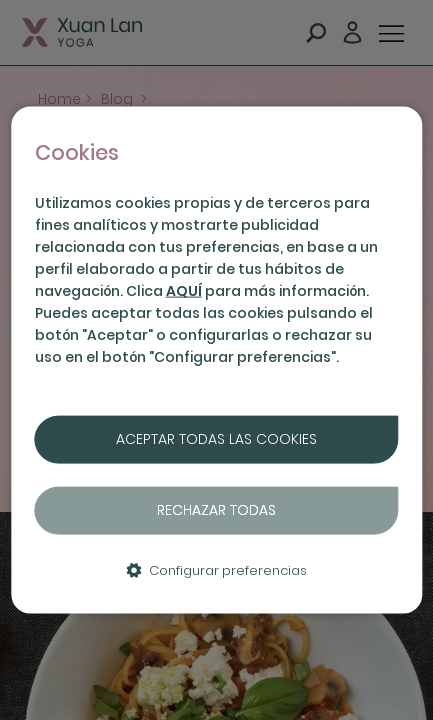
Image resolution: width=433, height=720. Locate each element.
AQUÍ (184, 291)
